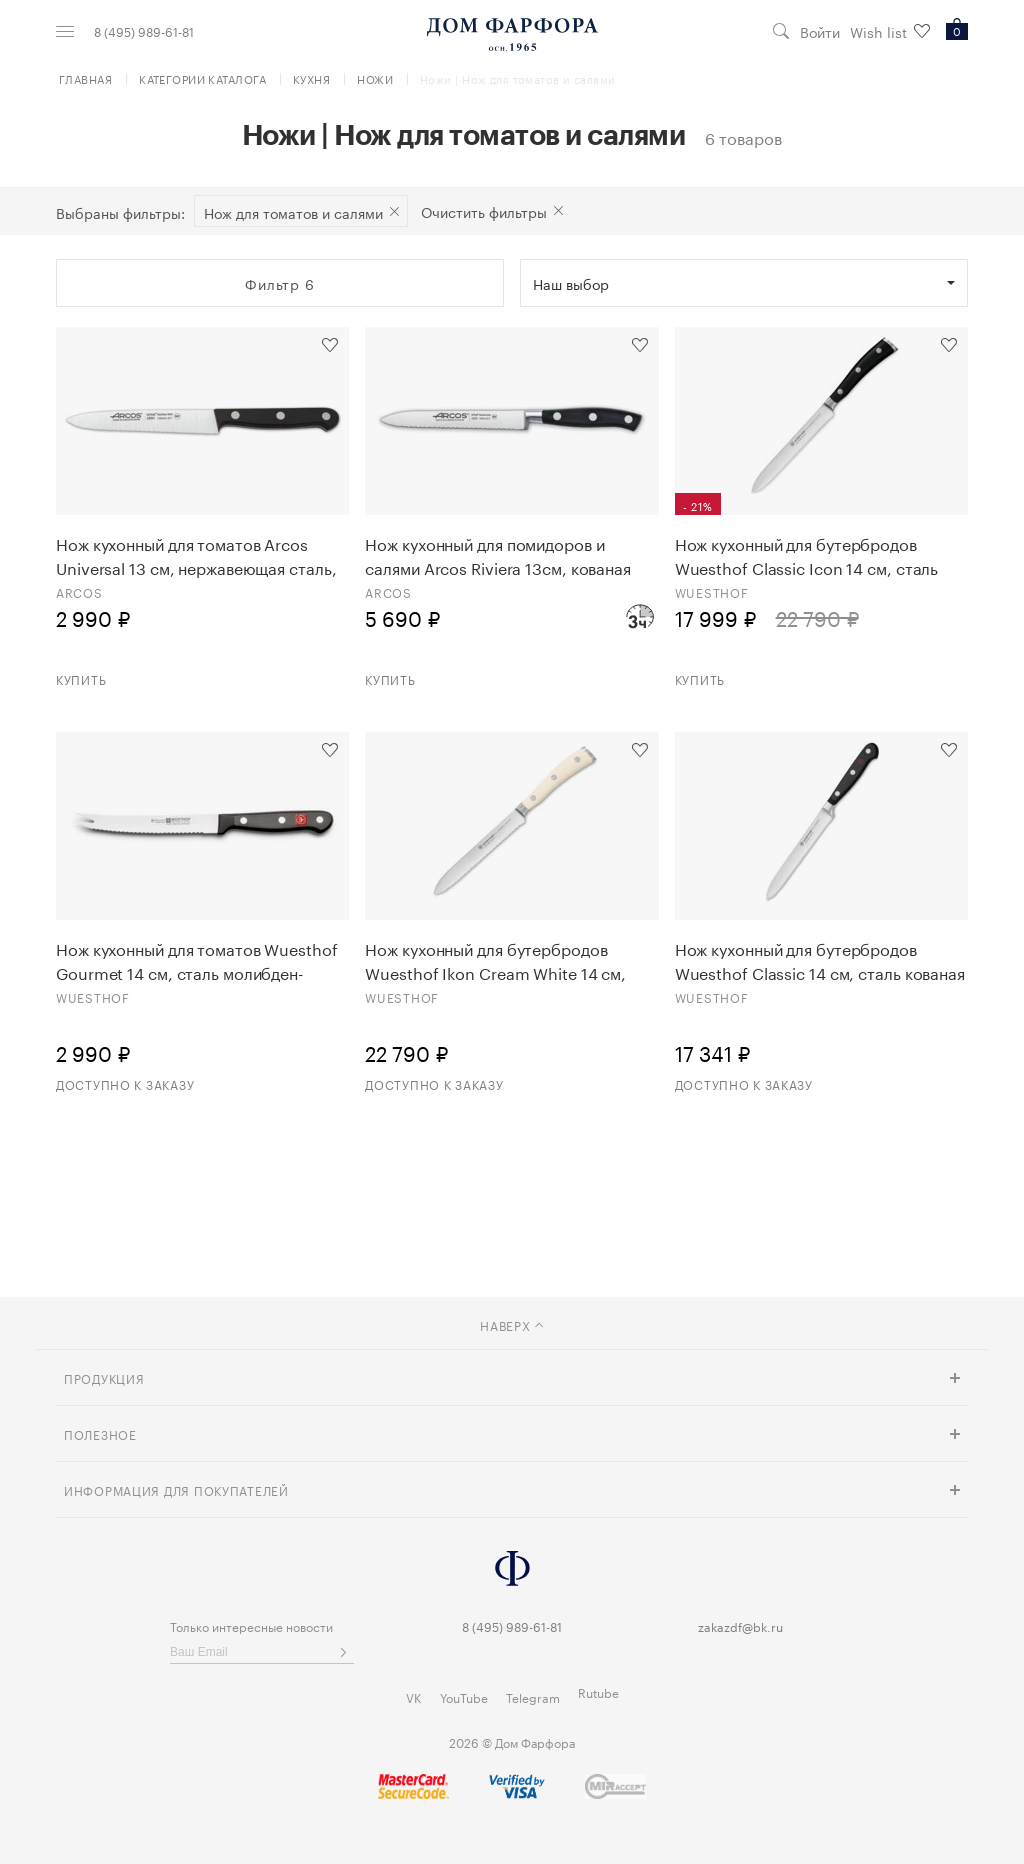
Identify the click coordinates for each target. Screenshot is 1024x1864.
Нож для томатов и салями (293, 212)
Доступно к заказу (125, 1083)
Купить (81, 678)
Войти (820, 31)
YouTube (464, 1696)
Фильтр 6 (280, 283)
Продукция (104, 1377)
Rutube (598, 1691)
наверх (511, 1324)
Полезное (100, 1433)
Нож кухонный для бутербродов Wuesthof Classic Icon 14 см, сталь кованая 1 (807, 555)
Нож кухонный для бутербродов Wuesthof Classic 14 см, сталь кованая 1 (820, 960)
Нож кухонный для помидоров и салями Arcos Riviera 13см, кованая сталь (498, 555)
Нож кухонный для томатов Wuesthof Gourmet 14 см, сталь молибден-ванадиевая (197, 960)
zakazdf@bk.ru (740, 1625)
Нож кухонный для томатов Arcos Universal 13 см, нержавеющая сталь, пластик (196, 555)
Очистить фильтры (484, 211)
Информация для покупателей (176, 1489)
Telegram (533, 1696)
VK (414, 1696)
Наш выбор (571, 283)
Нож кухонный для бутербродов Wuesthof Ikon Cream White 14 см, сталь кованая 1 (495, 960)
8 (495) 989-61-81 (144, 31)
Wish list (890, 31)
